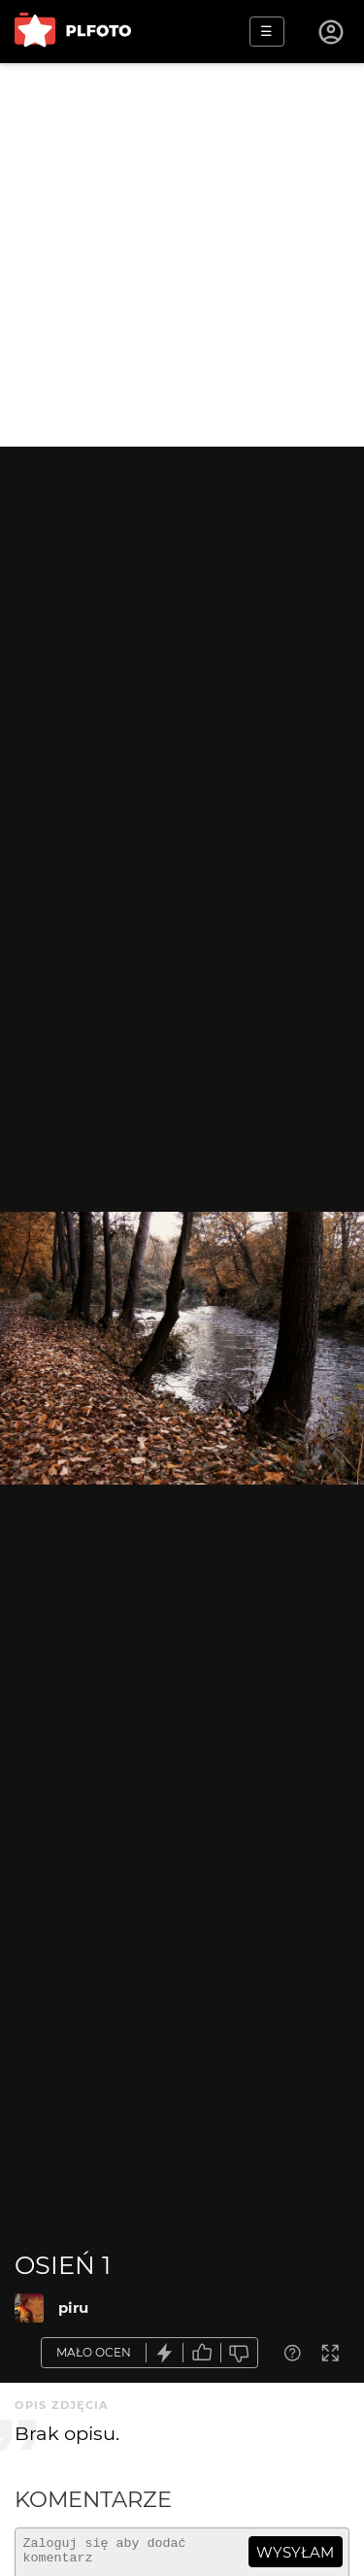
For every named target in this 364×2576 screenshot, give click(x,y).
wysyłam (295, 2552)
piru (73, 2307)
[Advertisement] (182, 255)
